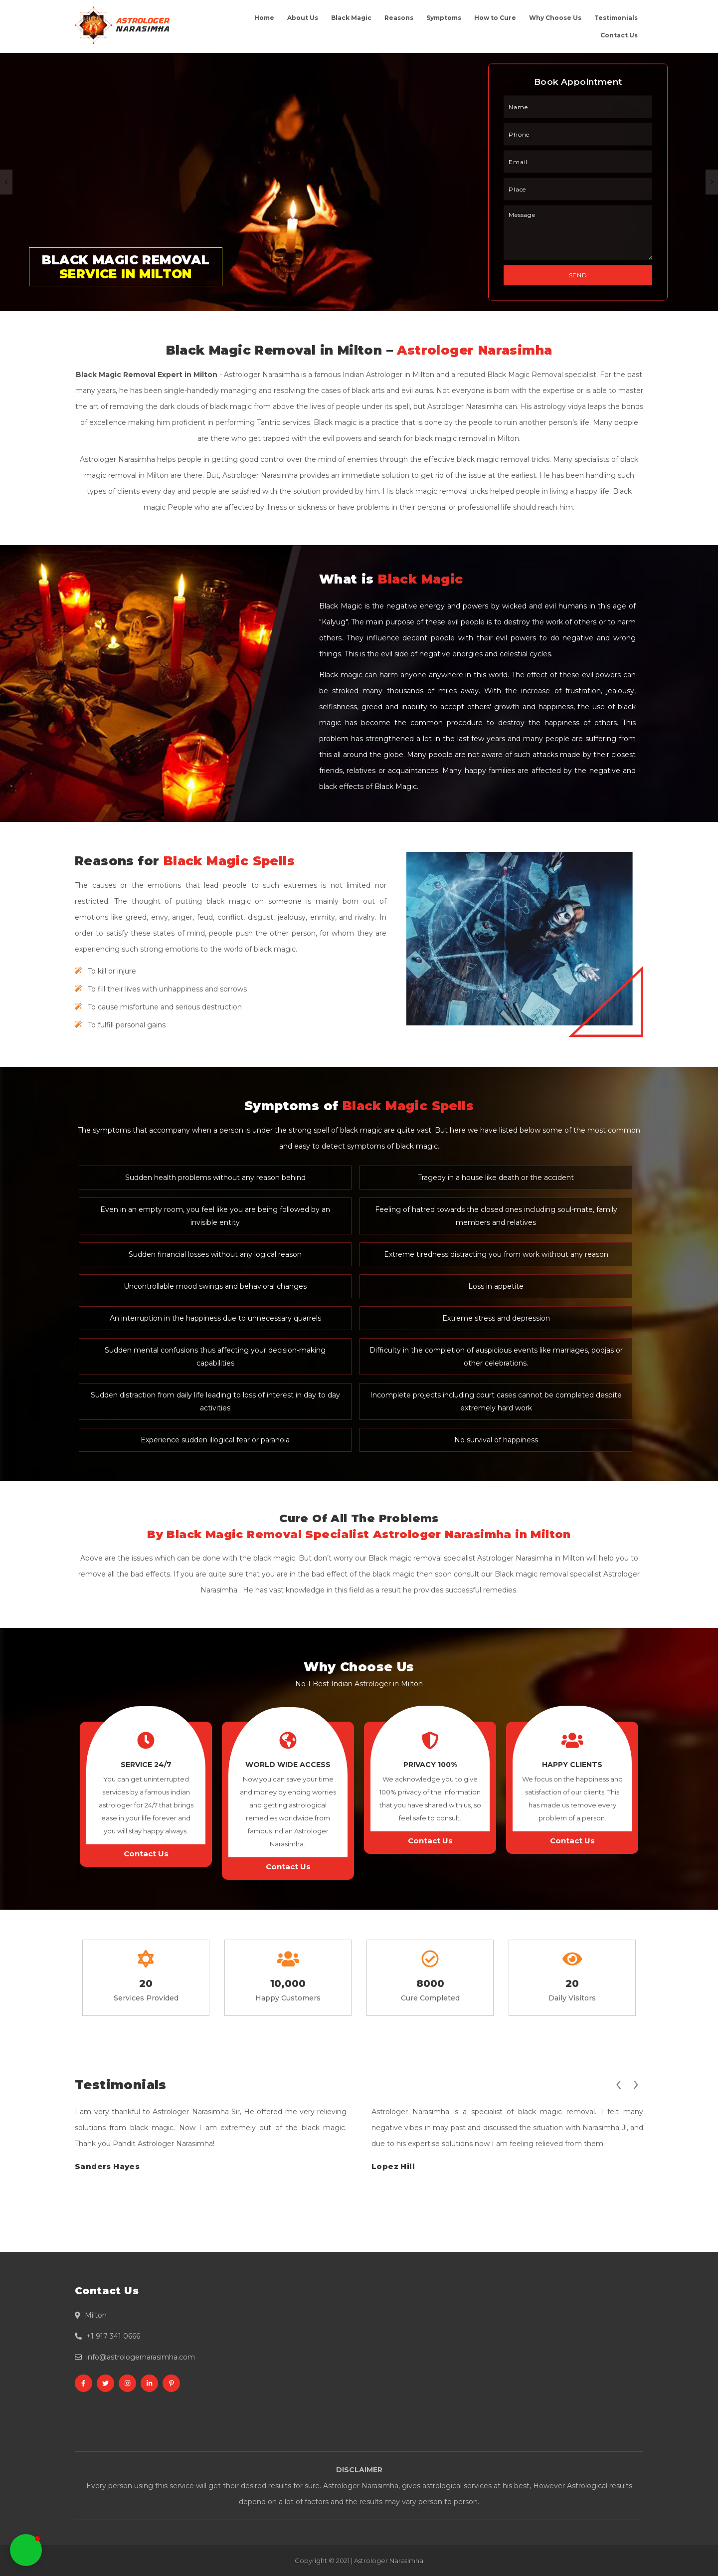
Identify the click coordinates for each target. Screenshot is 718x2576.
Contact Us (619, 35)
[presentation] (618, 2082)
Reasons (398, 17)
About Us (302, 17)
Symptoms (443, 17)
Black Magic (351, 17)
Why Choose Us (555, 17)
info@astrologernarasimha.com (140, 2357)
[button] (26, 2550)
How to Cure (495, 17)
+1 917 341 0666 (113, 2336)
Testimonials (616, 17)
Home (264, 17)
